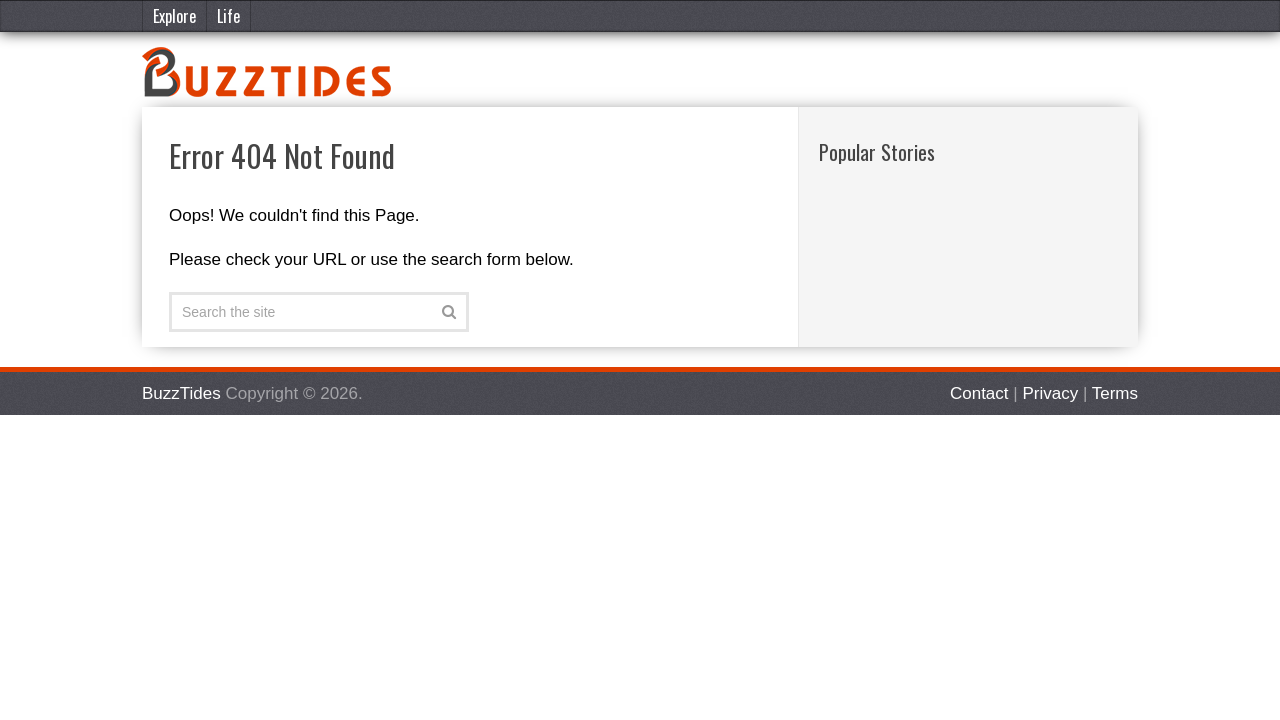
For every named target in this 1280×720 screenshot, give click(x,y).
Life (228, 16)
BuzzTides (181, 393)
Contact (979, 393)
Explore (174, 16)
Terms (1115, 393)
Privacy (1050, 393)
